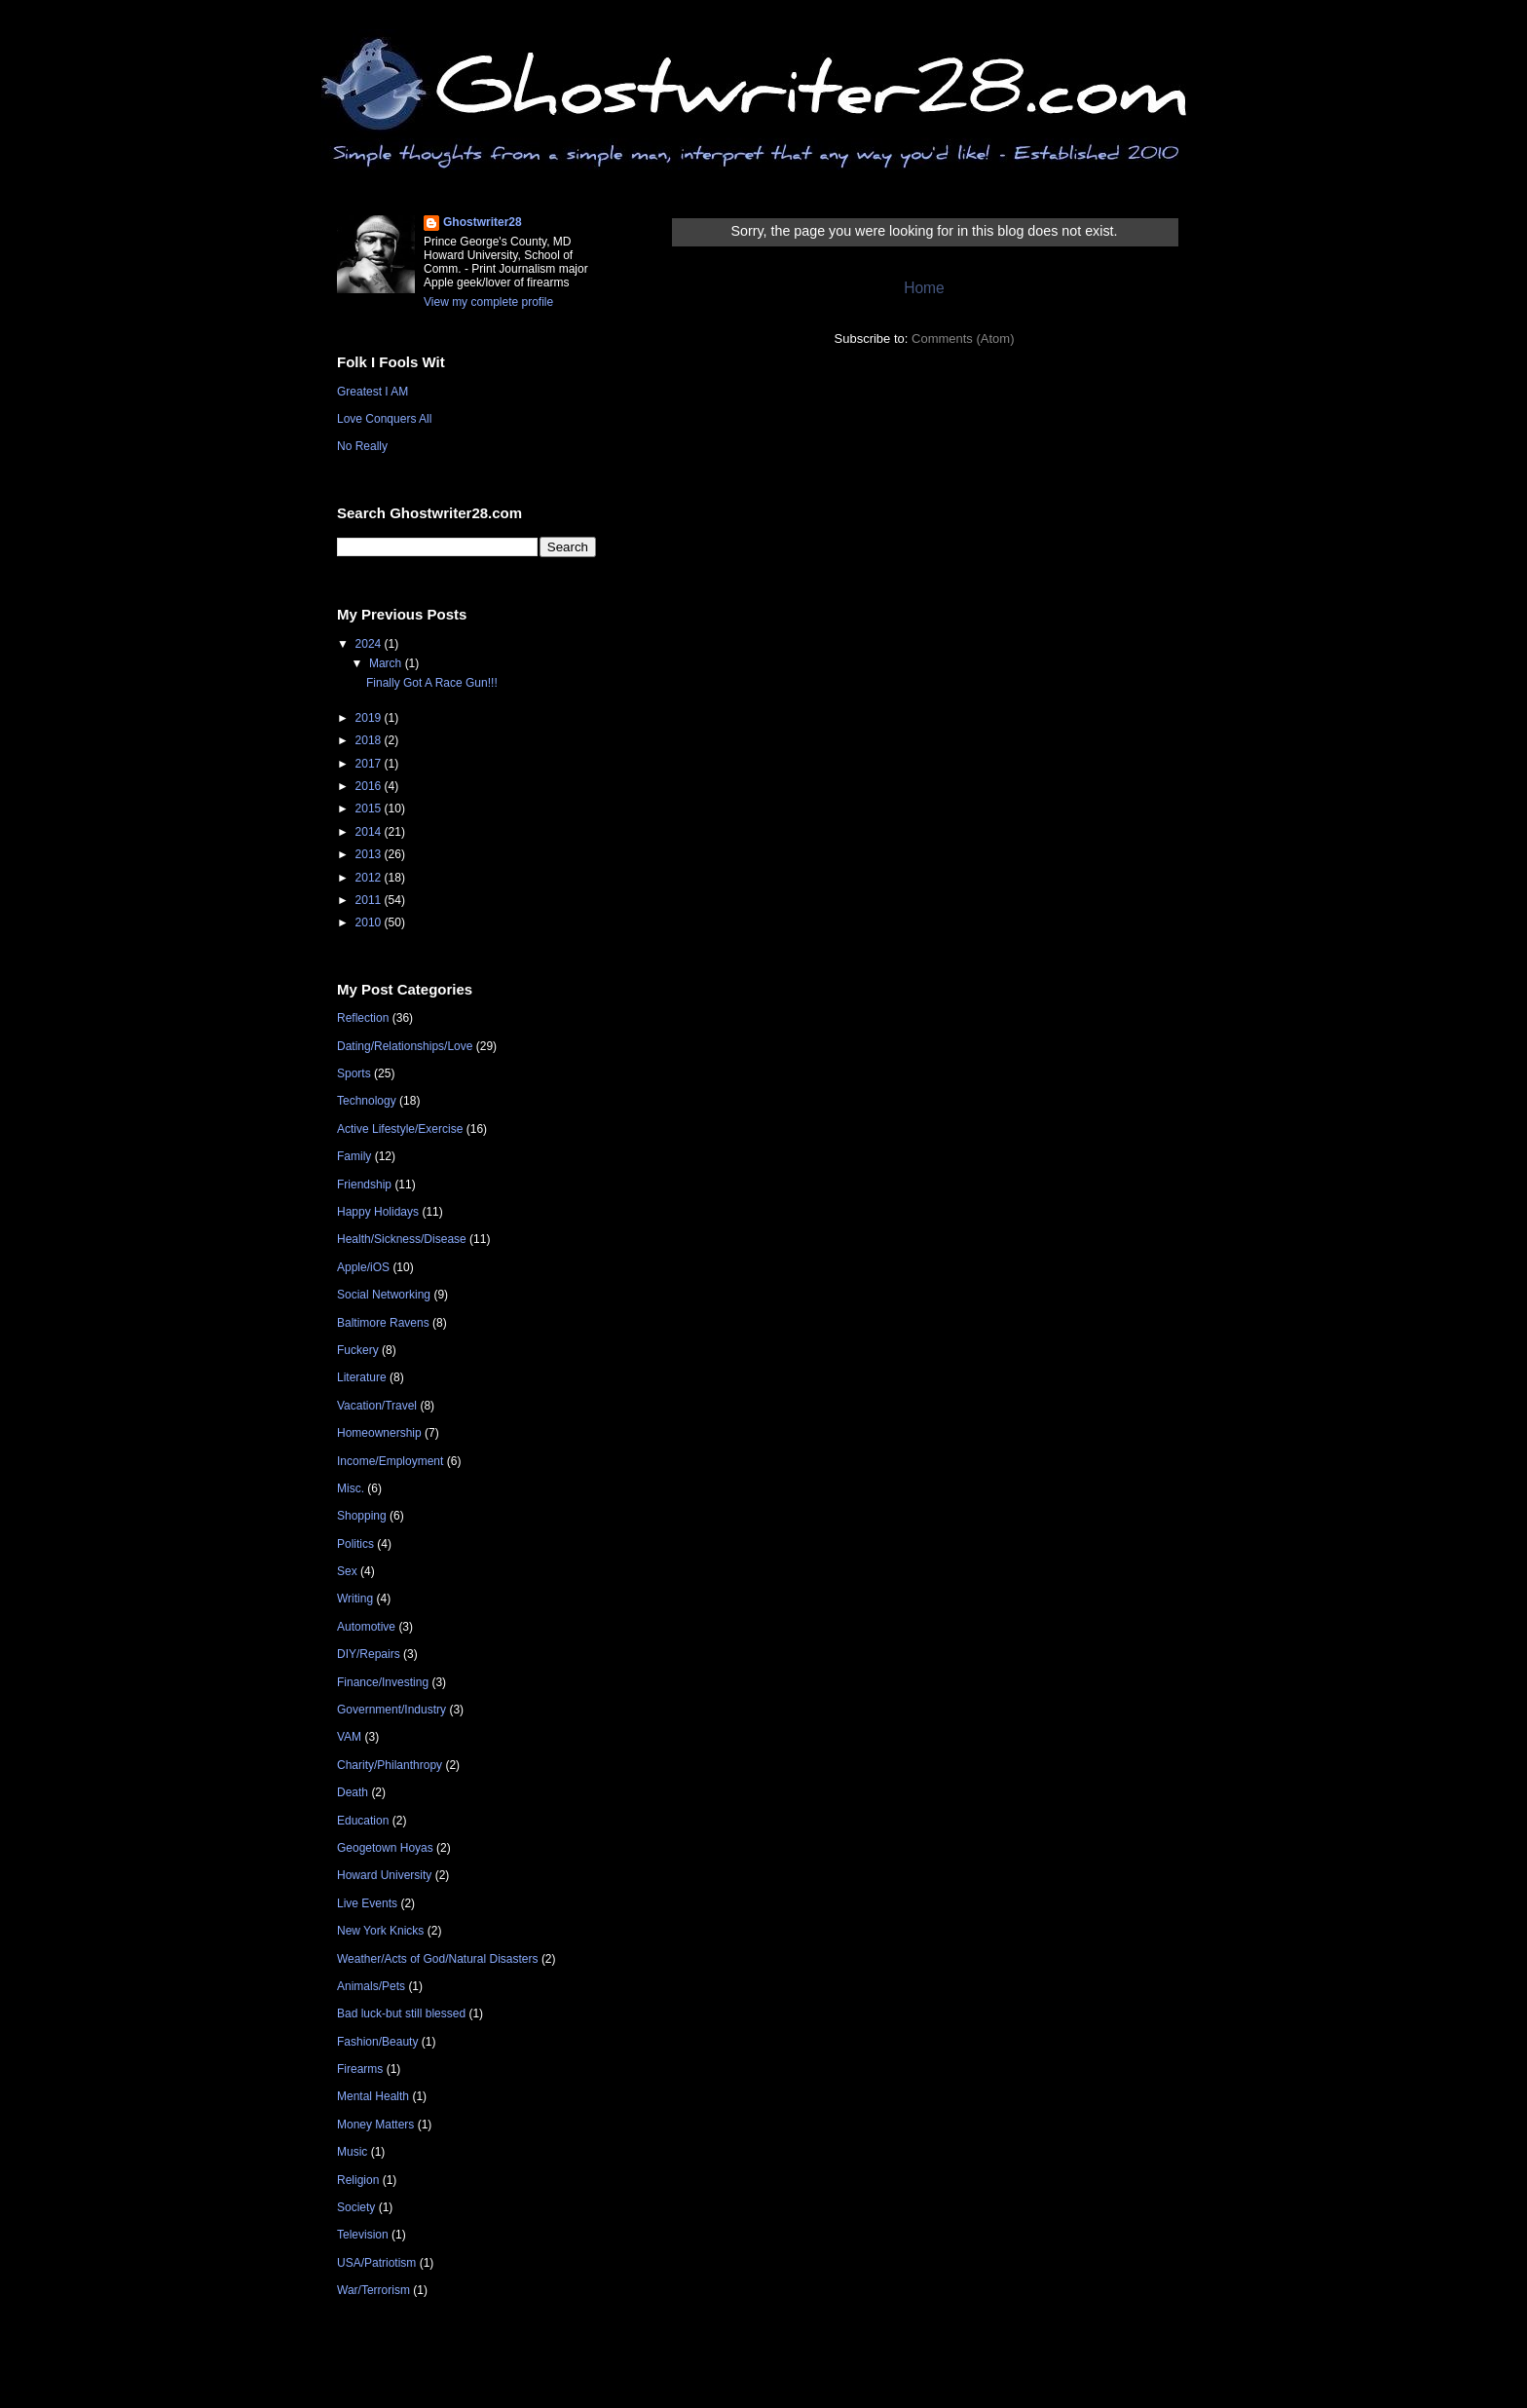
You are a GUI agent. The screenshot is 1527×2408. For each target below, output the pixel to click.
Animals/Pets (371, 1986)
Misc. (350, 1488)
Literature (362, 1377)
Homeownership (379, 1433)
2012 (370, 877)
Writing (355, 1598)
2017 (370, 764)
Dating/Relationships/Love (404, 1046)
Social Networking (383, 1294)
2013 (370, 854)
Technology (366, 1101)
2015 (370, 808)
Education (363, 1820)
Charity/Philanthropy (389, 1765)
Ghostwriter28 (482, 222)
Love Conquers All (384, 419)
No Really (362, 446)
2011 (370, 900)
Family (354, 1156)
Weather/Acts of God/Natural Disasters (438, 1959)
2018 (370, 740)
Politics (355, 1544)
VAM (349, 1737)
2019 (370, 718)
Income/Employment (390, 1461)
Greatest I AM (372, 391)
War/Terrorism (373, 2290)
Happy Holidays (378, 1212)
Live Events (367, 1903)
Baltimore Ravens (383, 1323)
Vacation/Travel (377, 1405)
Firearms (360, 2069)
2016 (370, 786)
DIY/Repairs (368, 1654)
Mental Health (373, 2096)
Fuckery (358, 1350)
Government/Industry (391, 1709)
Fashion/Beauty (377, 2042)
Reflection (363, 1018)
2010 (370, 922)
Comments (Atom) (963, 338)
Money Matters (375, 2124)
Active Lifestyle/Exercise (400, 1129)
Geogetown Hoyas (385, 1848)
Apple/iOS (363, 1267)
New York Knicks (380, 1931)
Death (352, 1792)
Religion (358, 2180)
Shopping (362, 1516)
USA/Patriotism (376, 2263)
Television (363, 2234)
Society (356, 2207)
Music (352, 2152)
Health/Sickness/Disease (401, 1239)
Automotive (366, 1627)
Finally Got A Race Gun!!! (432, 683)
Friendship (364, 1184)
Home (924, 288)
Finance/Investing (382, 1682)
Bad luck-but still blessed (401, 2013)
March (387, 663)
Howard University (384, 1875)
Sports (354, 1073)
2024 (370, 644)
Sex (347, 1571)
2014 (370, 832)
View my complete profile (488, 302)
